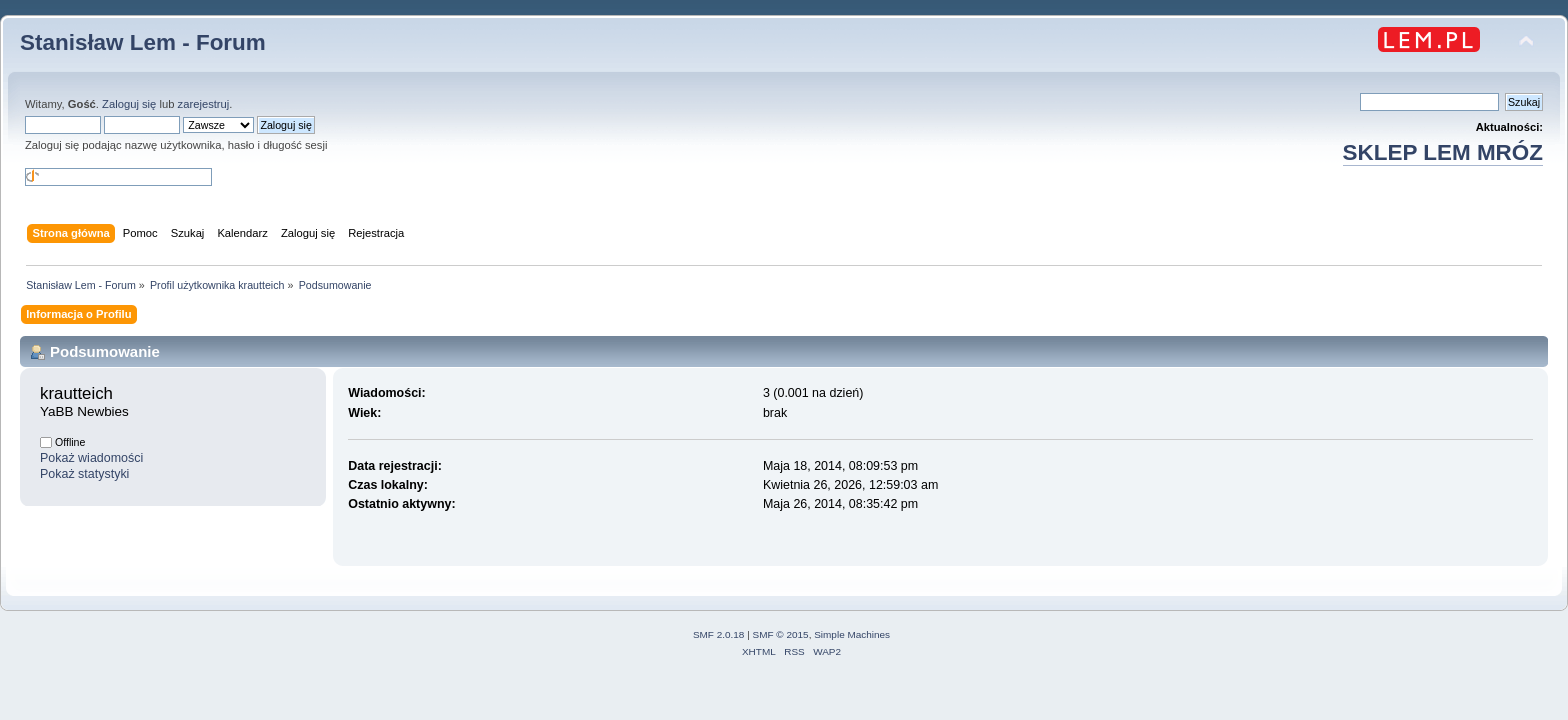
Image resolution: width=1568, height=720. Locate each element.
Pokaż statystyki (84, 474)
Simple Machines (852, 634)
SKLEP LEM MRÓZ (1443, 152)
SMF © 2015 (781, 634)
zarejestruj (204, 104)
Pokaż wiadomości (91, 458)
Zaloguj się (129, 104)
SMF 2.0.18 (719, 634)
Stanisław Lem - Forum (143, 42)
